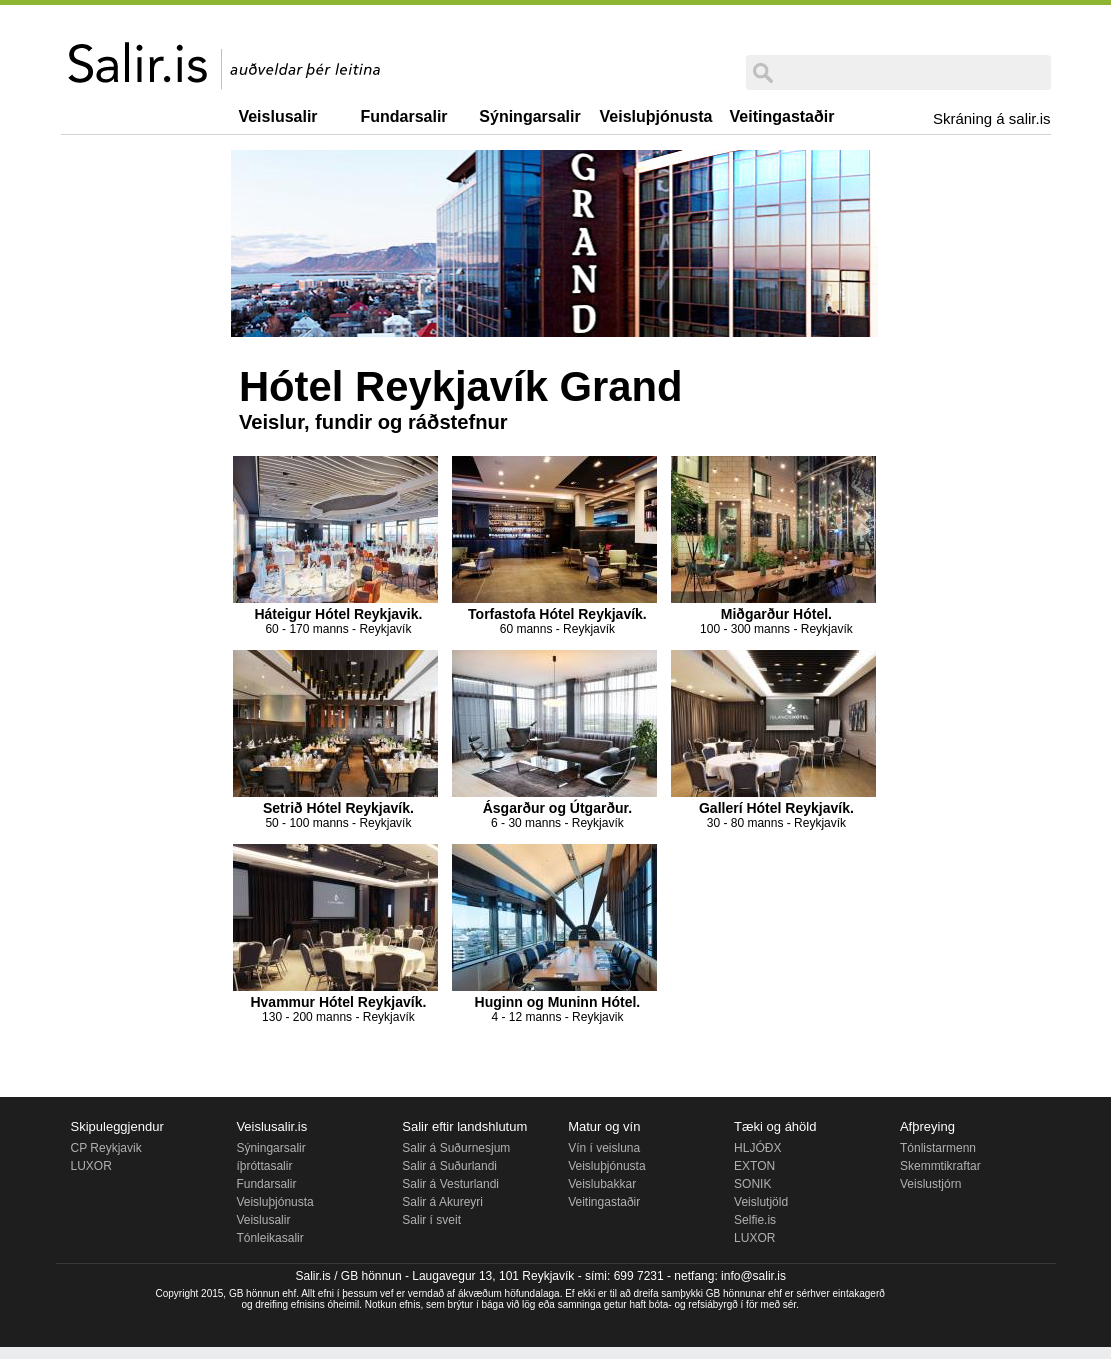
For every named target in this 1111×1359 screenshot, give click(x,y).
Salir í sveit (431, 1220)
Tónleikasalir (269, 1238)
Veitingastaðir (782, 116)
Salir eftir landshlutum (464, 1126)
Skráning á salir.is (992, 118)
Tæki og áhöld (775, 1126)
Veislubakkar (602, 1184)
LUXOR (91, 1166)
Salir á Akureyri (442, 1202)
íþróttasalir (264, 1166)
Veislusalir (277, 116)
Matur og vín (604, 1126)
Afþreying (927, 1126)
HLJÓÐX (757, 1148)
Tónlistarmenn (938, 1148)
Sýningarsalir (529, 116)
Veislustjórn (930, 1184)
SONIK (752, 1184)
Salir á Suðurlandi (449, 1166)
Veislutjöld (761, 1202)
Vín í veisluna (604, 1148)
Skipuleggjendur (117, 1126)
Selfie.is (755, 1220)
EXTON (754, 1166)
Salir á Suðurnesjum (456, 1148)
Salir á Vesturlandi (450, 1184)
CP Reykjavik (106, 1148)
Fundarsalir (403, 116)
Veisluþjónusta (656, 116)
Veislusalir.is (271, 1126)
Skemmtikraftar (940, 1166)
